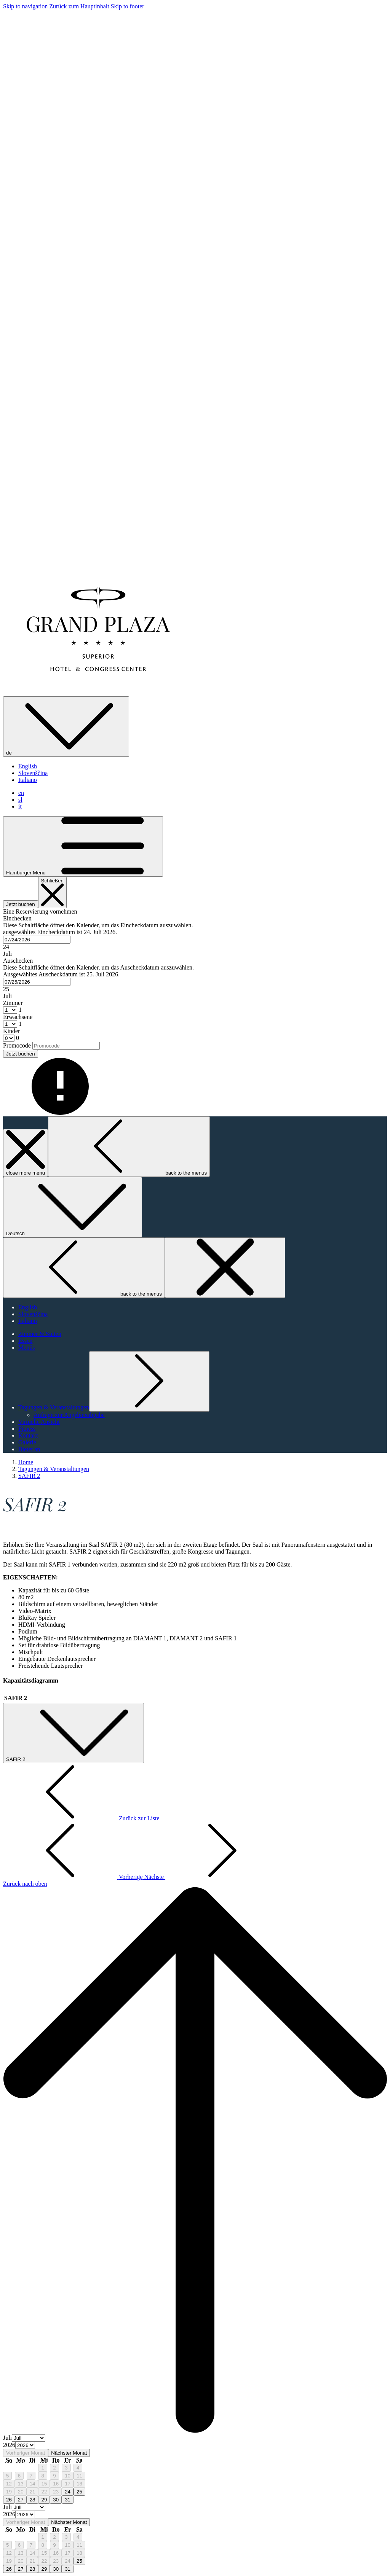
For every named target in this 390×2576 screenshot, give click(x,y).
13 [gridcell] (21, 2484)
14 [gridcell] (32, 2484)
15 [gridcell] (44, 2484)
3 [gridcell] (66, 2468)
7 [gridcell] (31, 2476)
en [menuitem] (21, 793)
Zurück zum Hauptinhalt (79, 6)
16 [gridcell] (56, 2484)
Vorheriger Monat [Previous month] (25, 2453)
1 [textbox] (19, 1009)
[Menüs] (26, 1347)
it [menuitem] (20, 806)
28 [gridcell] (32, 2500)
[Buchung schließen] (52, 892)
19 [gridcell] (9, 2492)
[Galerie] (27, 1442)
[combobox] (36, 940)
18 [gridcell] (79, 2484)
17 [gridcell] (67, 2484)
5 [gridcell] (7, 2476)
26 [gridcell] (9, 2500)
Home (25, 1462)
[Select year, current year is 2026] (25, 2445)
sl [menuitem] (20, 799)
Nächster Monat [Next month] (69, 2453)
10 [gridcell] (67, 2476)
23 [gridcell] (56, 2492)
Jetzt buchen (20, 904)
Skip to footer (127, 6)
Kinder (11, 1031)
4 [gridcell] (78, 2468)
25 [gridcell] (79, 2492)
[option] (195, 2445)
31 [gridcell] (67, 2500)
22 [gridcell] (44, 2492)
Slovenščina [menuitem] (33, 773)
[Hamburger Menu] (83, 846)
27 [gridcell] (21, 2500)
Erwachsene (17, 1017)
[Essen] (25, 1340)
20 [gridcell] (21, 2492)
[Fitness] (26, 1428)
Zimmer (13, 1003)
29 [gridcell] (44, 2500)
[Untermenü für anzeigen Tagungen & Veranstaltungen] (53, 1407)
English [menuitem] (27, 766)
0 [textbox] (16, 1038)
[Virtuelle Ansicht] (39, 1422)
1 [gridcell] (42, 2468)
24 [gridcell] (67, 2492)
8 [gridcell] (42, 2476)
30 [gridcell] (56, 2500)
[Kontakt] (28, 1435)
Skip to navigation (25, 6)
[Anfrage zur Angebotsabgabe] (69, 1415)
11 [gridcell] (79, 2476)
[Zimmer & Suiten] (39, 1334)
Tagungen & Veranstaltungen (53, 1469)
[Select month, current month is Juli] (28, 2438)
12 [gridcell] (9, 2484)
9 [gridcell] (54, 2476)
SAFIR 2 (29, 1476)
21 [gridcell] (32, 2492)
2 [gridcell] (54, 2468)
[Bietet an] (29, 1449)
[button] (195, 936)
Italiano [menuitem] (27, 780)
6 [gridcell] (19, 2476)
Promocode (17, 1045)
